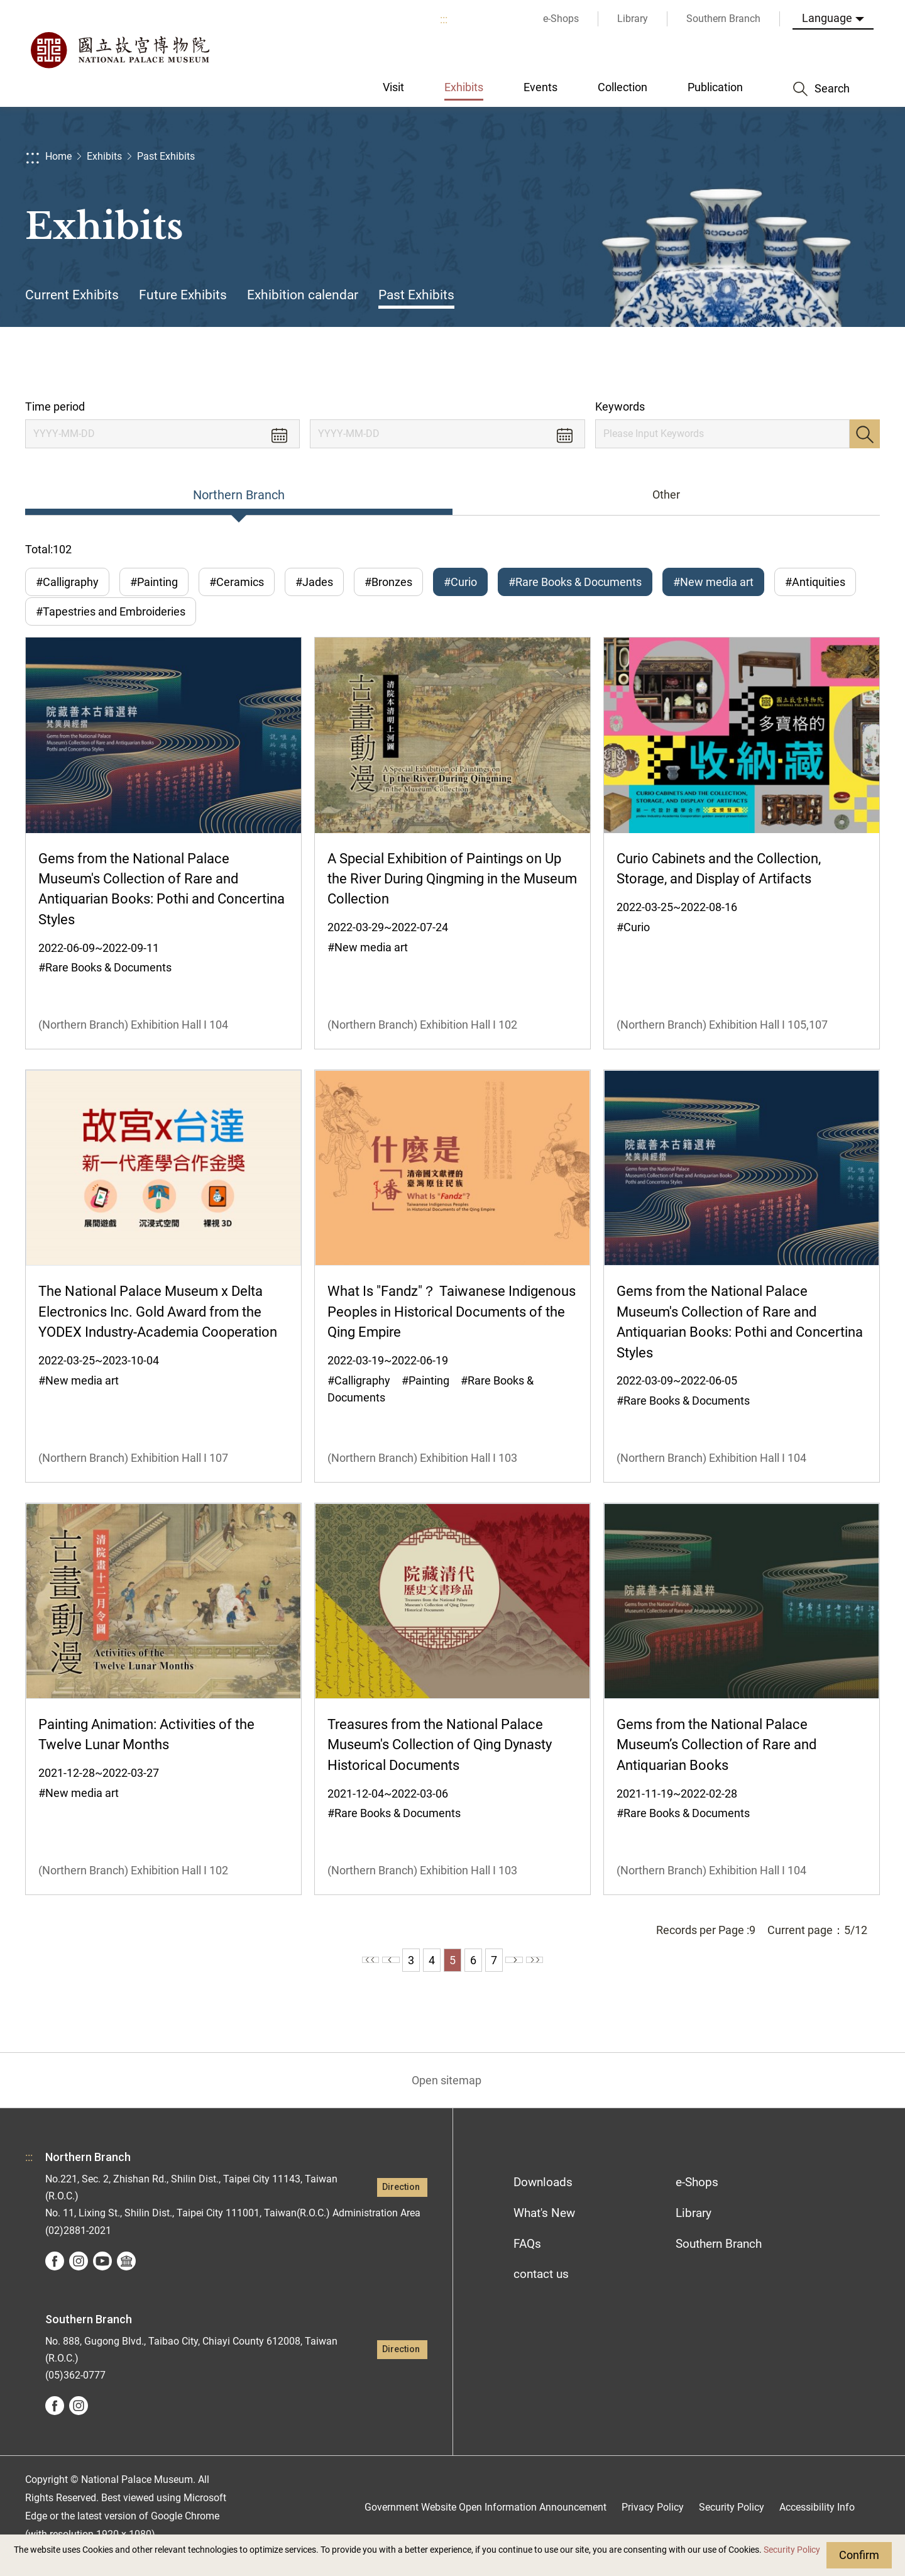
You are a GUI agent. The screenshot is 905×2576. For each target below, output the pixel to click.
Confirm (859, 2555)
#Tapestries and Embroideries (110, 620)
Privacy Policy (653, 2525)
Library (693, 2230)
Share (755, 363)
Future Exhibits (183, 294)
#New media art (713, 582)
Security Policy (792, 2550)
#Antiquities (815, 582)
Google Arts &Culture (126, 2278)
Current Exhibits (72, 294)
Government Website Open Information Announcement (485, 2525)
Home (58, 156)
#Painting (154, 582)
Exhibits (104, 156)
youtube (102, 2278)
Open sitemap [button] (446, 2097)
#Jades (314, 582)
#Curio (460, 582)
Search (865, 433)
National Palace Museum (119, 50)
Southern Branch (719, 2261)
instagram (78, 2278)
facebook (54, 2278)
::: (443, 19)
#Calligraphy (67, 582)
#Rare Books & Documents (575, 582)
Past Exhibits (166, 156)
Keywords (620, 406)
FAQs (527, 2261)
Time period (55, 406)
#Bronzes (388, 582)
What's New (544, 2230)
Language (827, 18)
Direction (401, 2204)
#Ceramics (236, 582)
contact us (541, 2291)
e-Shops (697, 2199)
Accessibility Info (817, 2525)
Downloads (543, 2199)
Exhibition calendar (302, 294)
